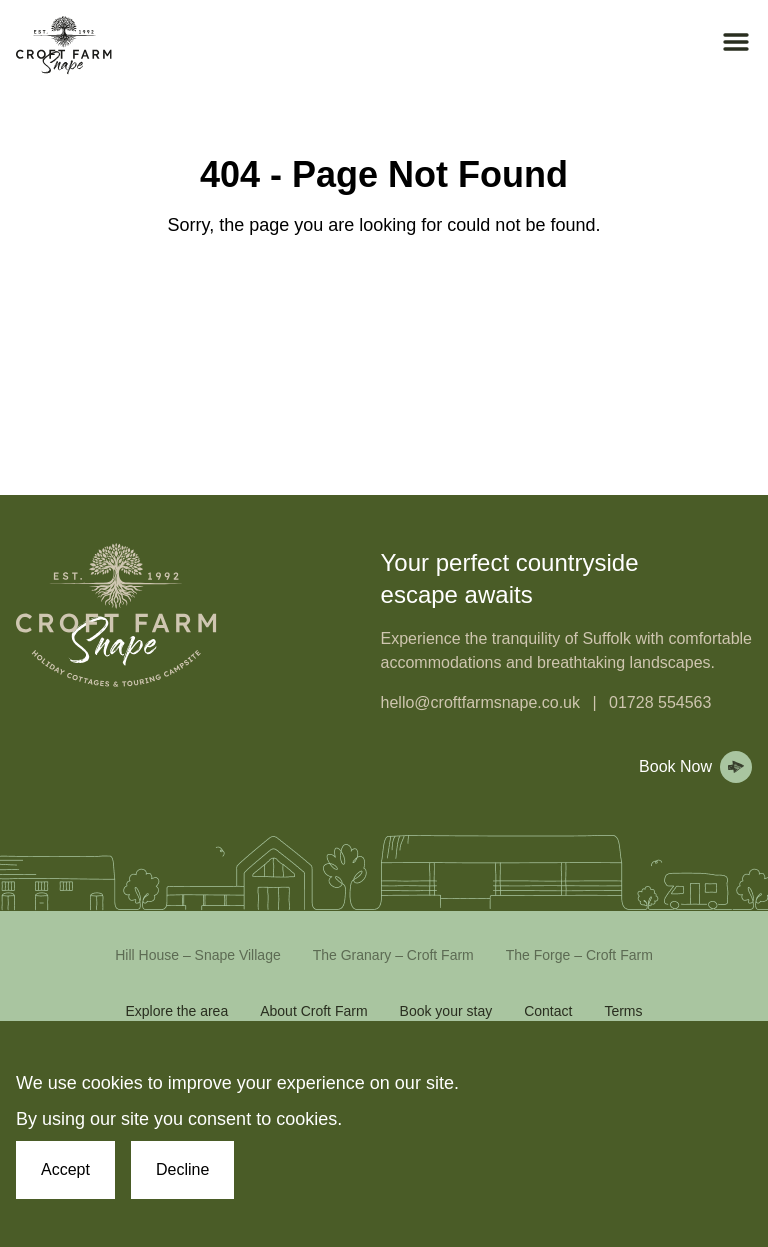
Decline (182, 1169)
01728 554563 (660, 702)
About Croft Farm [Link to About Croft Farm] (313, 1011)
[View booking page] (691, 767)
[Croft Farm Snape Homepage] (64, 45)
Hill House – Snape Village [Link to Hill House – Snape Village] (198, 955)
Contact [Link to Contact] (548, 1011)
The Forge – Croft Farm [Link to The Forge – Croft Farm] (579, 955)
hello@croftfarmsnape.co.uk (480, 702)
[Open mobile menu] (736, 42)
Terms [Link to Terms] (623, 1011)
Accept (65, 1169)
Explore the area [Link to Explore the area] (176, 1011)
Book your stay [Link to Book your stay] (446, 1011)
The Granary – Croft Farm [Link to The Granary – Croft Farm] (393, 955)
